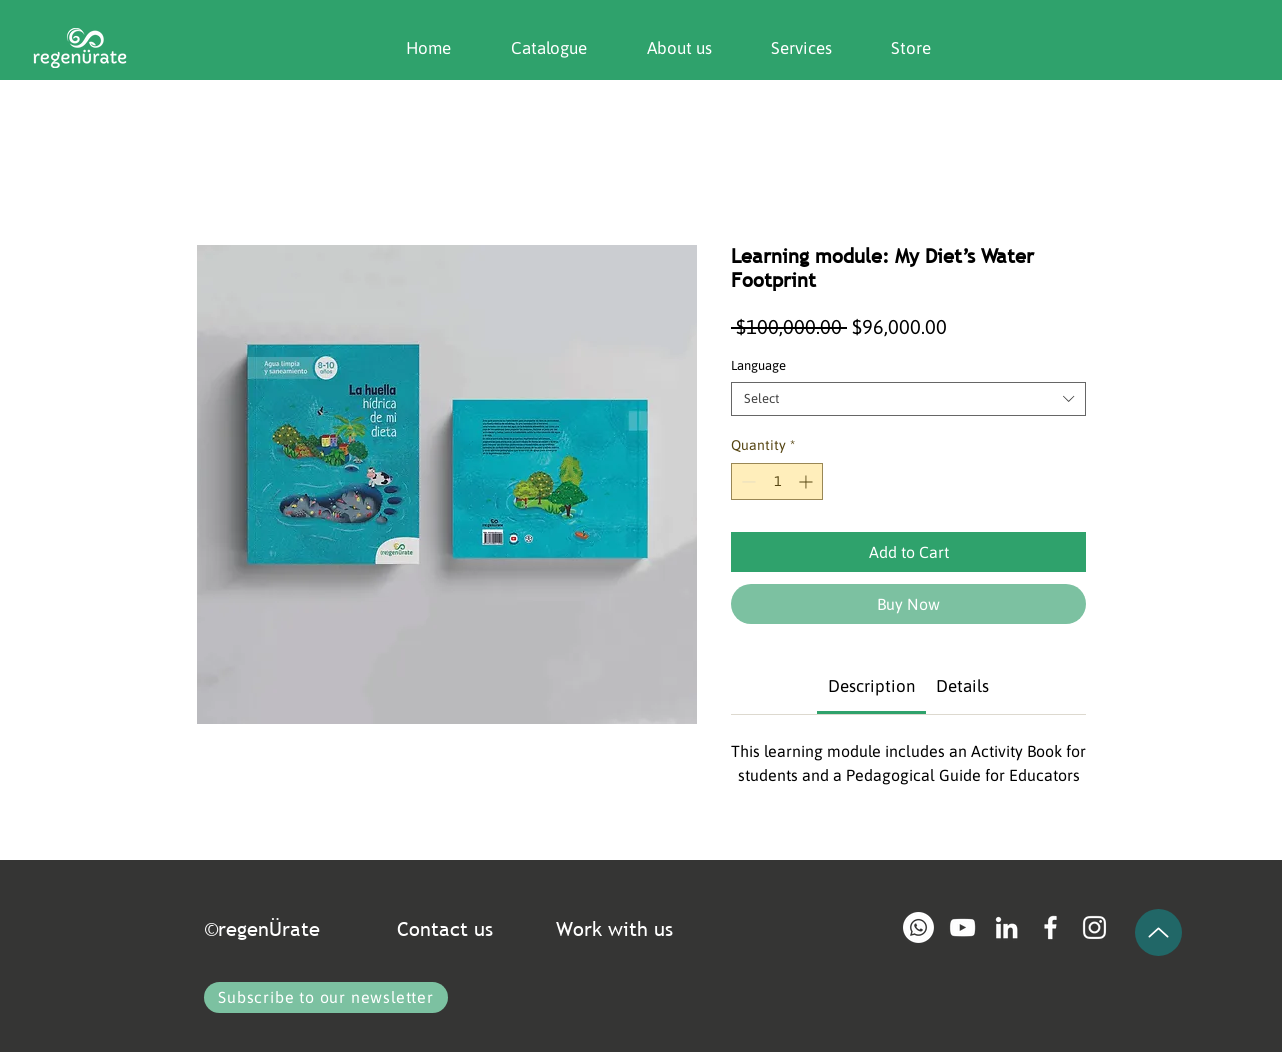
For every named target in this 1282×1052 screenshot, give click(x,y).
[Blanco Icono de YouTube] (962, 927)
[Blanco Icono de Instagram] (1094, 927)
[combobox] (908, 399)
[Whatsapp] (918, 927)
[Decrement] (746, 481)
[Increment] (807, 481)
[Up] (1158, 932)
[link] (871, 686)
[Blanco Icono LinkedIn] (1006, 927)
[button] (664, 48)
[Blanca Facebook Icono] (1050, 927)
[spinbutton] (777, 481)
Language (758, 365)
